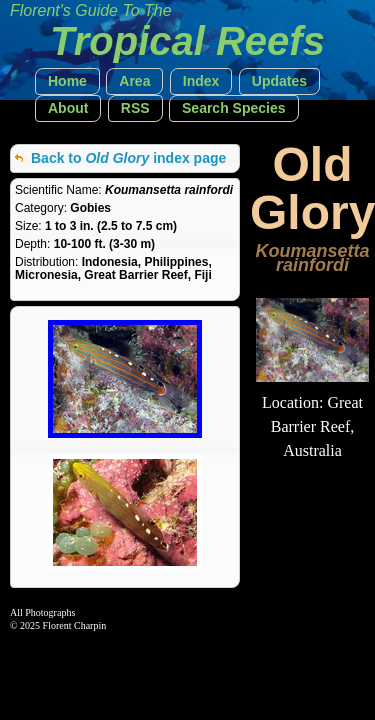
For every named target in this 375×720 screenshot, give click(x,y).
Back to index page (128, 158)
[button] (67, 81)
